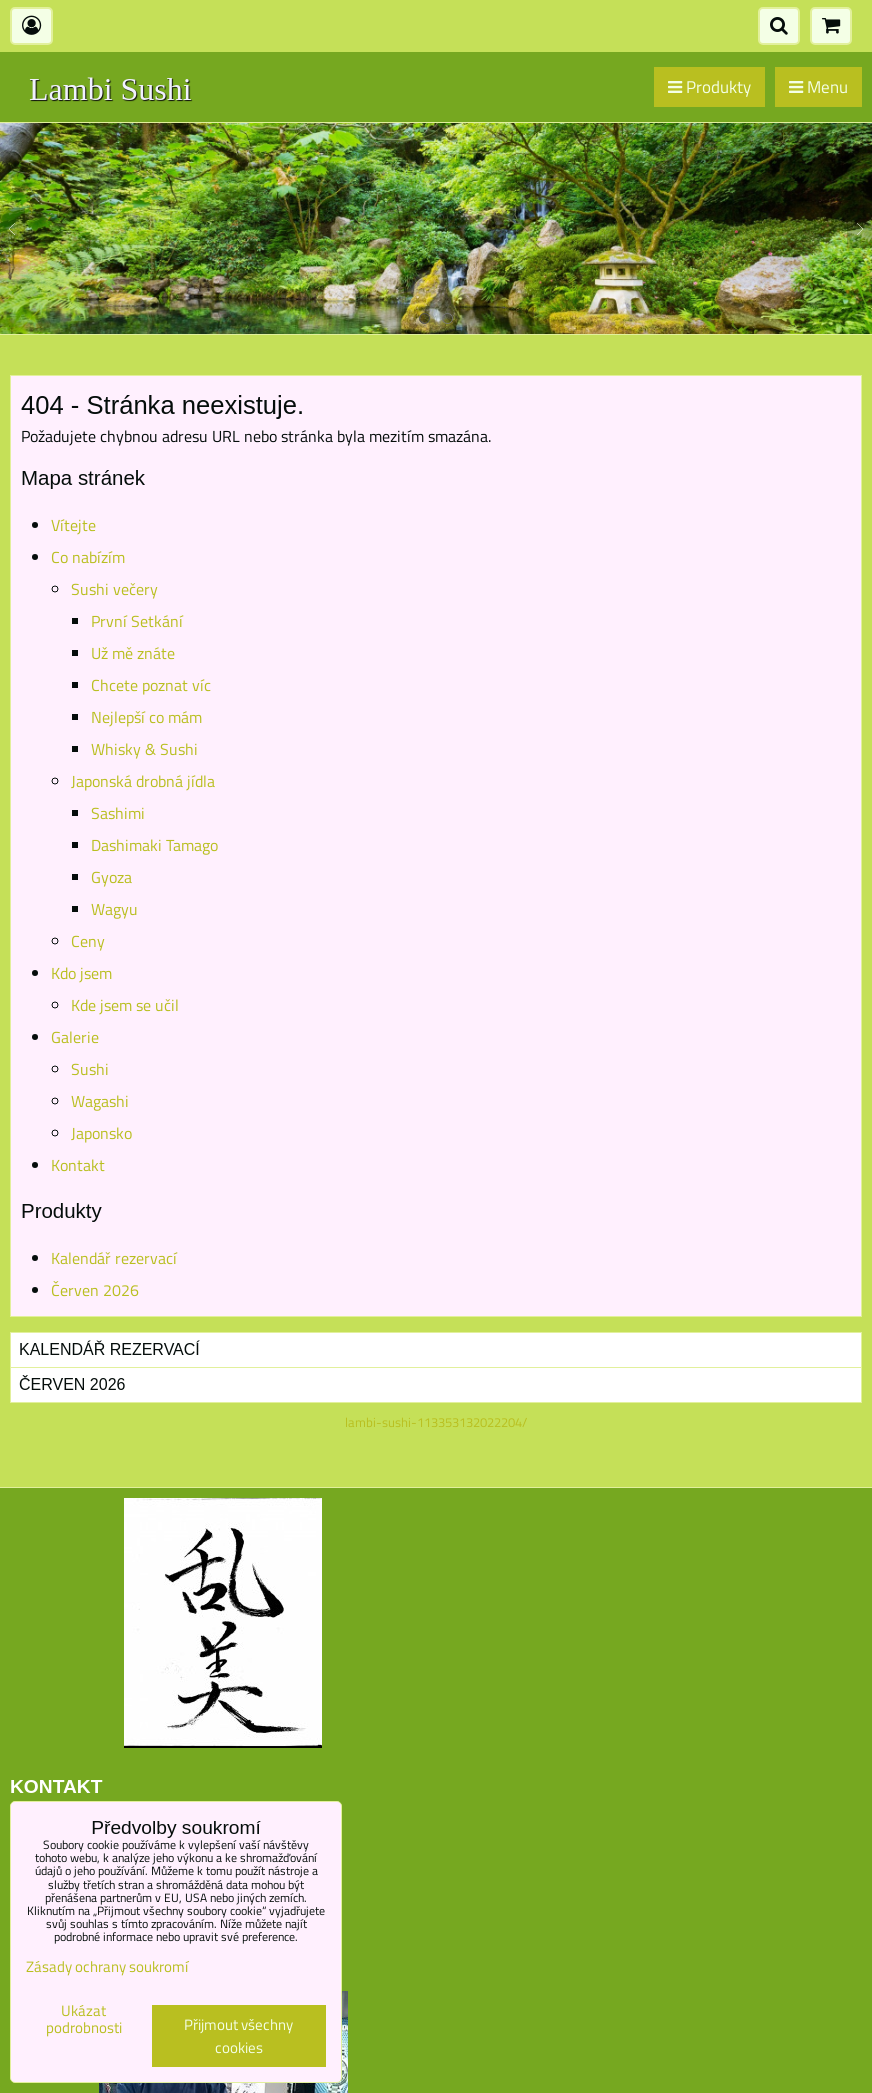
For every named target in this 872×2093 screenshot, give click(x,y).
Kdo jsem (81, 973)
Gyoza (111, 877)
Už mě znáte (133, 653)
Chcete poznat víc (151, 685)
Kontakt (78, 1165)
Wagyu (114, 909)
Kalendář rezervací (114, 1258)
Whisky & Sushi (144, 749)
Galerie (75, 1037)
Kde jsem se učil (125, 1005)
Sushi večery (114, 589)
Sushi (90, 1069)
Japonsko (101, 1133)
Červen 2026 (95, 1290)
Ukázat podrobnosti (84, 2019)
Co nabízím (88, 557)
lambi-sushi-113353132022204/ (436, 1422)
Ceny (88, 941)
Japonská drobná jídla (143, 781)
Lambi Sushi (110, 89)
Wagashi (100, 1101)
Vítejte (73, 525)
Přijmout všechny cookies (238, 2036)
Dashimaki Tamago (154, 845)
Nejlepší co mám (146, 717)
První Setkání (137, 621)
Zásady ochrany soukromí (107, 1966)
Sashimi (118, 813)
